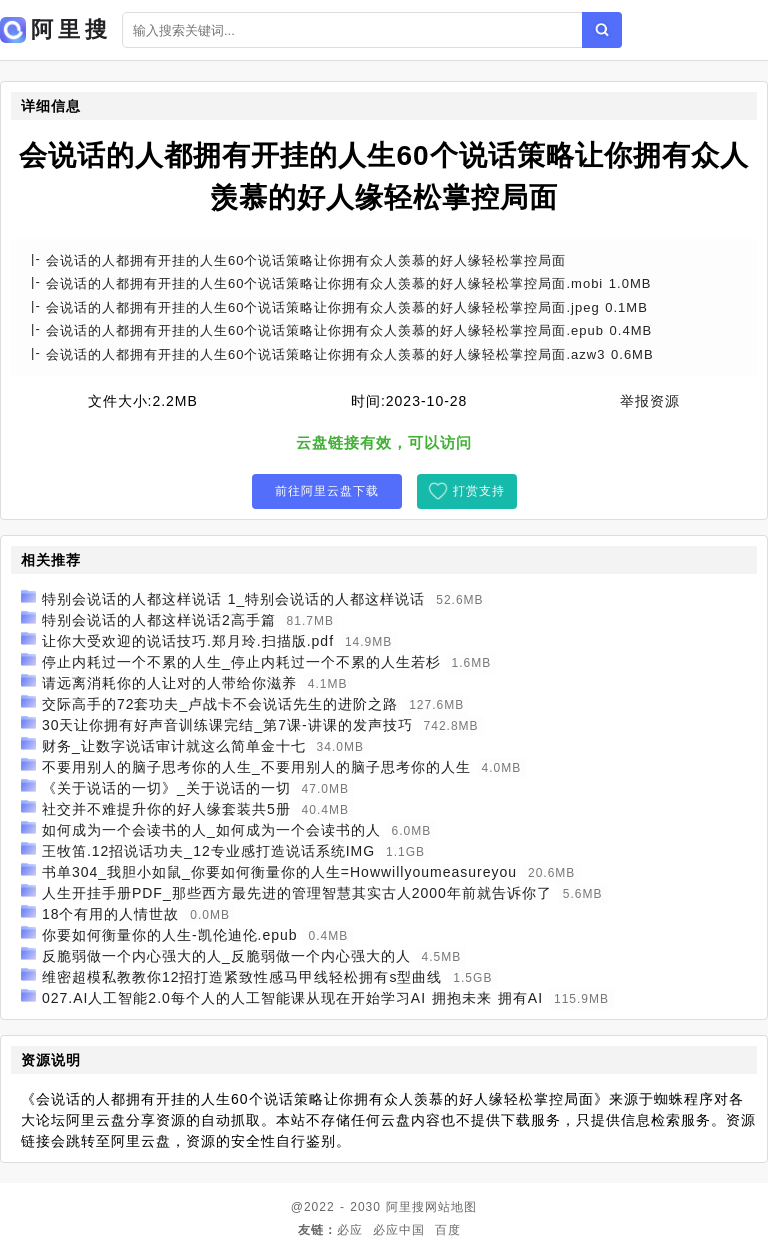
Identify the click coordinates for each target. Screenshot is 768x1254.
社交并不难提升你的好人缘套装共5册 (166, 809)
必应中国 (399, 1230)
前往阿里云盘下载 (327, 491)
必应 (350, 1230)
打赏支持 (479, 491)
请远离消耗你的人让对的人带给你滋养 (169, 683)
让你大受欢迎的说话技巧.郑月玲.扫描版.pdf (188, 641)
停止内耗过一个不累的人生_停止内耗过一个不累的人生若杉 (241, 662)
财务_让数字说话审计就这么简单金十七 (174, 746)
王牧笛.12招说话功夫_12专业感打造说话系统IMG (208, 851)
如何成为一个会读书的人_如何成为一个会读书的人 (211, 830)
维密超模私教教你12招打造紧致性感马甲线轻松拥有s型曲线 (242, 977)
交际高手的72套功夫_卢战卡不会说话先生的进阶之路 (220, 704)
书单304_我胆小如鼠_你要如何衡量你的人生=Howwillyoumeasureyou (279, 872)
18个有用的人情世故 (111, 914)
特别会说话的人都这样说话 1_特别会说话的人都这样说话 (233, 599)
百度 (448, 1230)
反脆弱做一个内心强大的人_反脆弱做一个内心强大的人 (226, 956)
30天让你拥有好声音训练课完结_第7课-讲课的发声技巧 (227, 725)
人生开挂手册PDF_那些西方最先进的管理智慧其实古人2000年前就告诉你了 (297, 893)
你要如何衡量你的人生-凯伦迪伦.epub (170, 935)
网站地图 (451, 1207)
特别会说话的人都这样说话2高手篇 (159, 620)
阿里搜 (405, 1207)
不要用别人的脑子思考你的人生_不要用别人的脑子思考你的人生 (256, 767)
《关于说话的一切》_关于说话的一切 (166, 788)
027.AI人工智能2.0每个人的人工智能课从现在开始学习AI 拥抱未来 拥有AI (292, 998)
